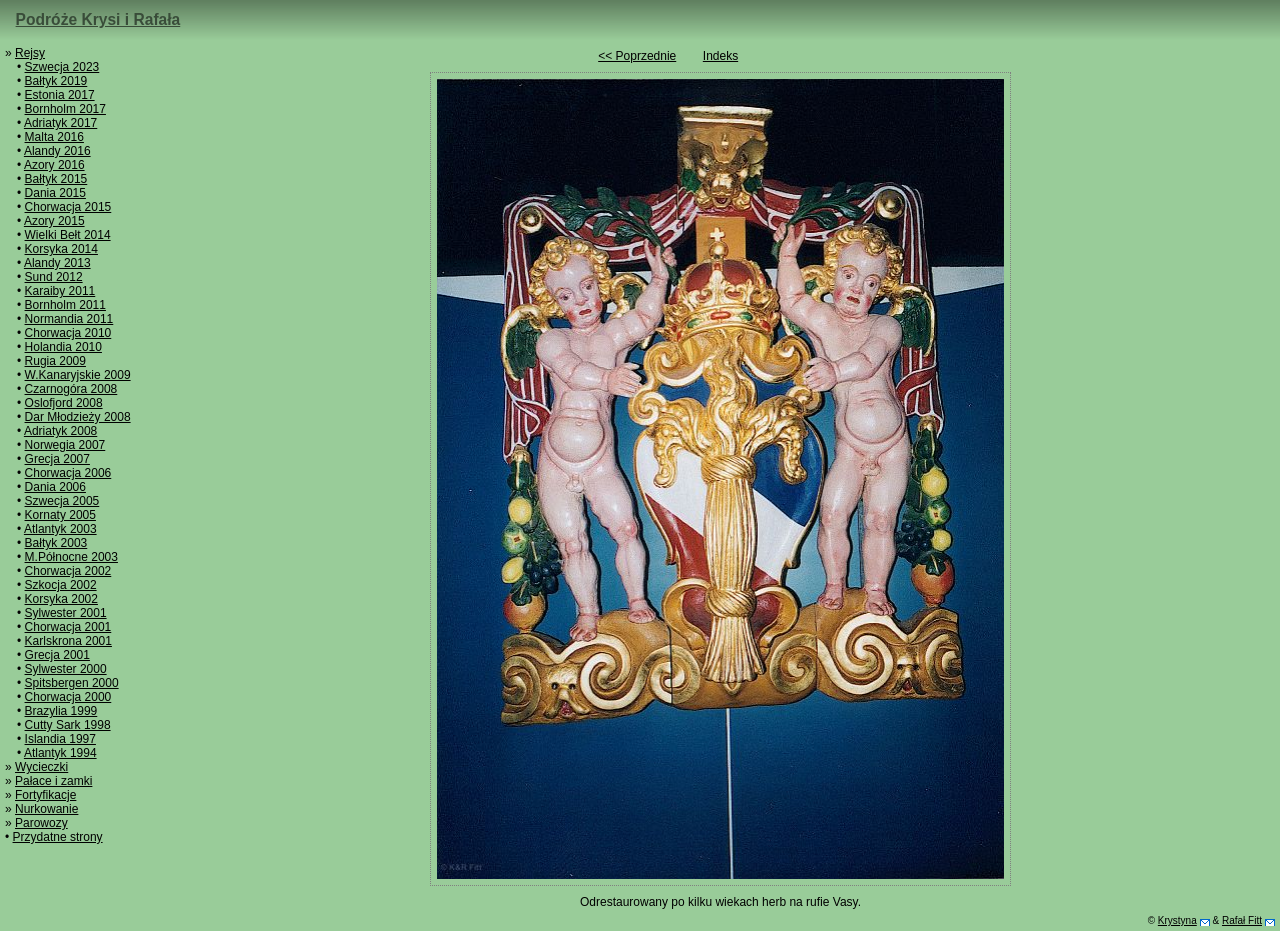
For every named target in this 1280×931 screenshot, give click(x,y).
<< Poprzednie (637, 56)
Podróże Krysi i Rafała (98, 19)
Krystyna (1177, 920)
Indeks (720, 56)
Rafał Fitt (1242, 920)
